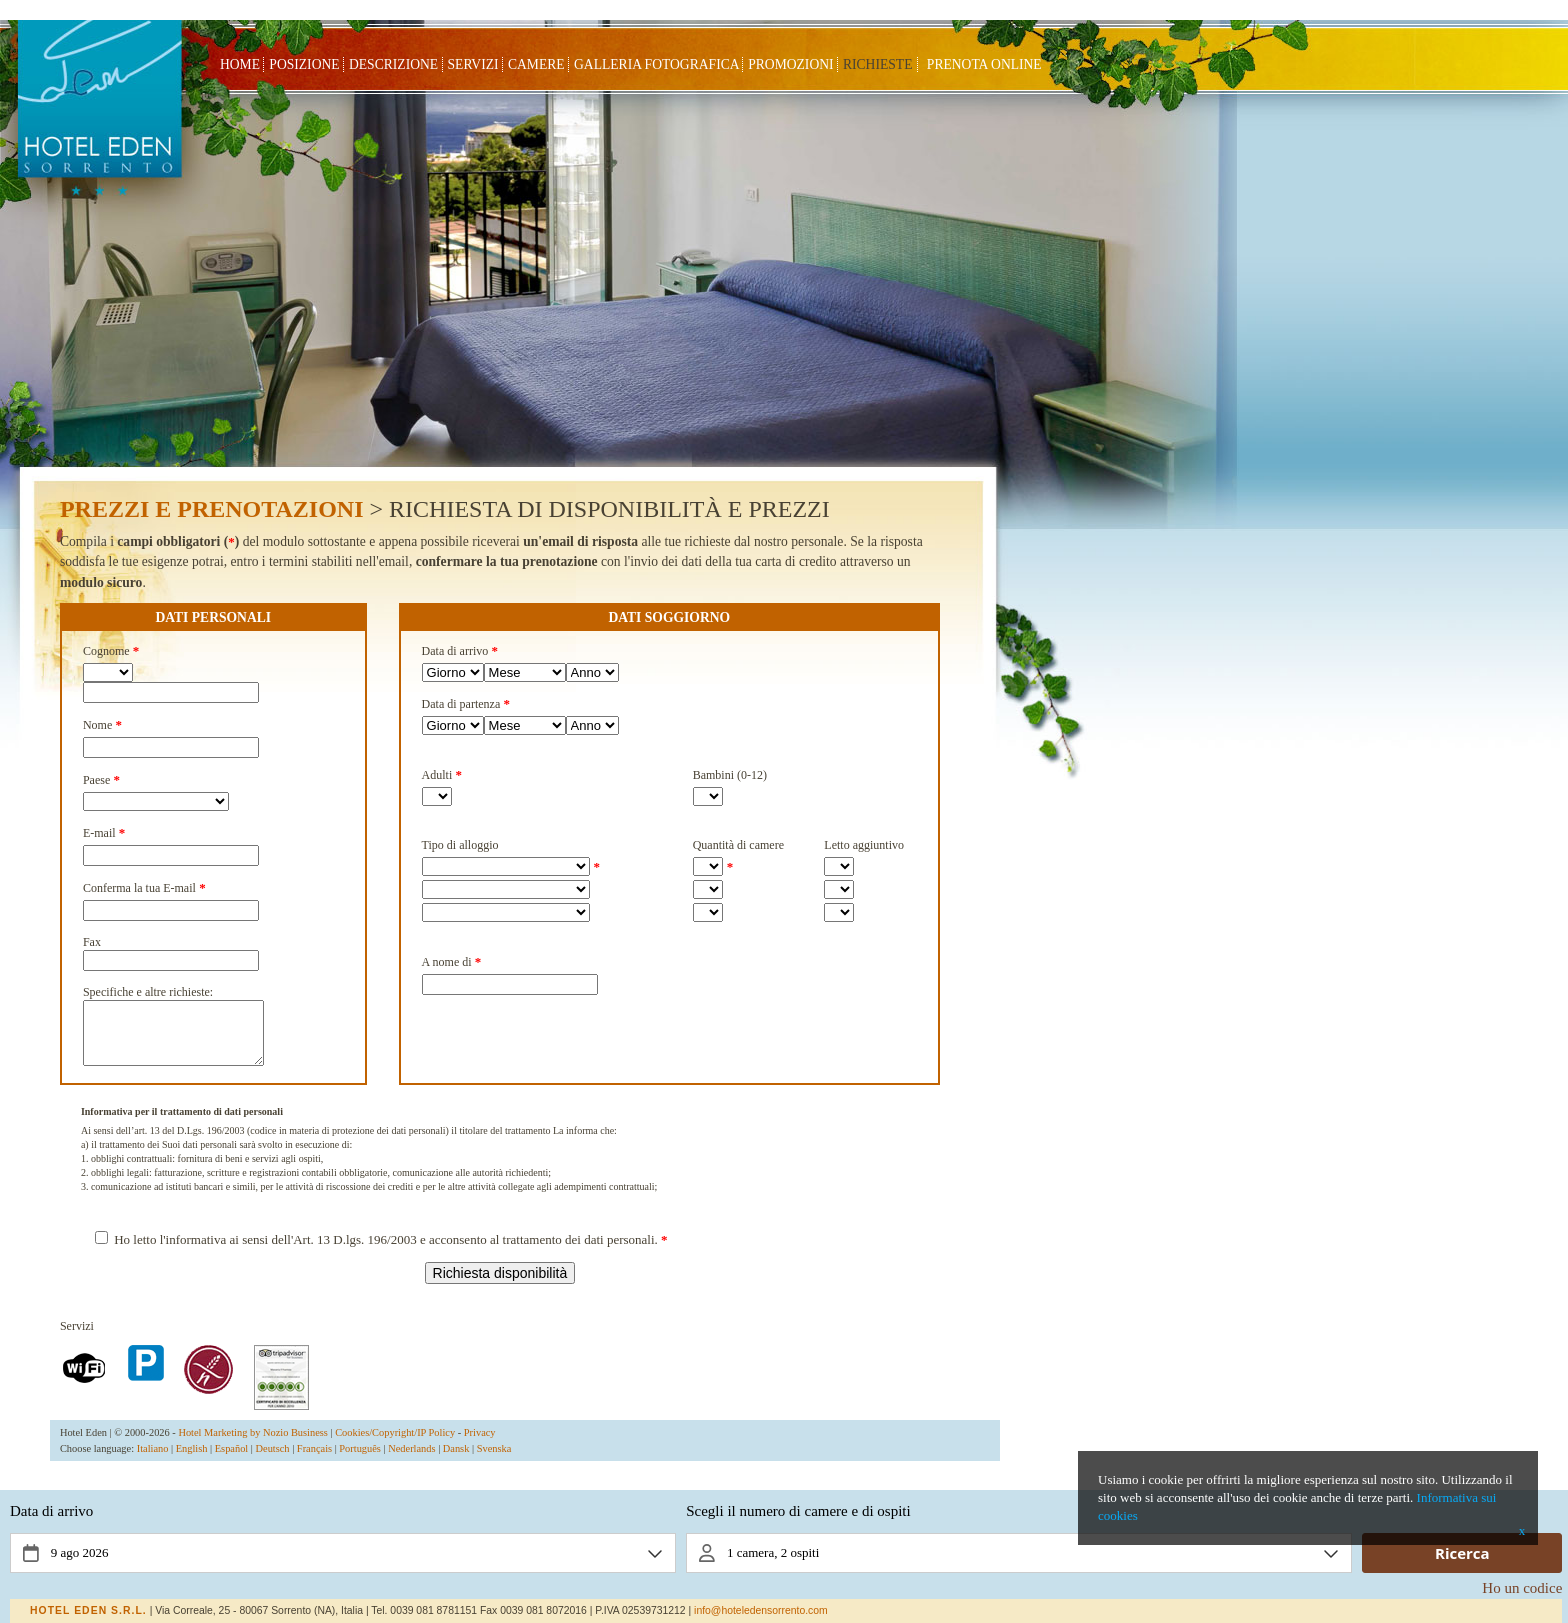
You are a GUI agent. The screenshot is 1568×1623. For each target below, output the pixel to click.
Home (240, 64)
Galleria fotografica (656, 64)
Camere (536, 64)
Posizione (304, 64)
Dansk (456, 1460)
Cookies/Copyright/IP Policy (395, 1444)
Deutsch (273, 1460)
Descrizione (393, 64)
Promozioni (790, 64)
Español (231, 1460)
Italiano (153, 1460)
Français (314, 1460)
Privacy (480, 1444)
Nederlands (411, 1460)
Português (360, 1460)
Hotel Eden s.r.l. (88, 1610)
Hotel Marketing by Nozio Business (253, 1444)
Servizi (473, 64)
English (192, 1460)
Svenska (494, 1460)
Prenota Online (984, 64)
